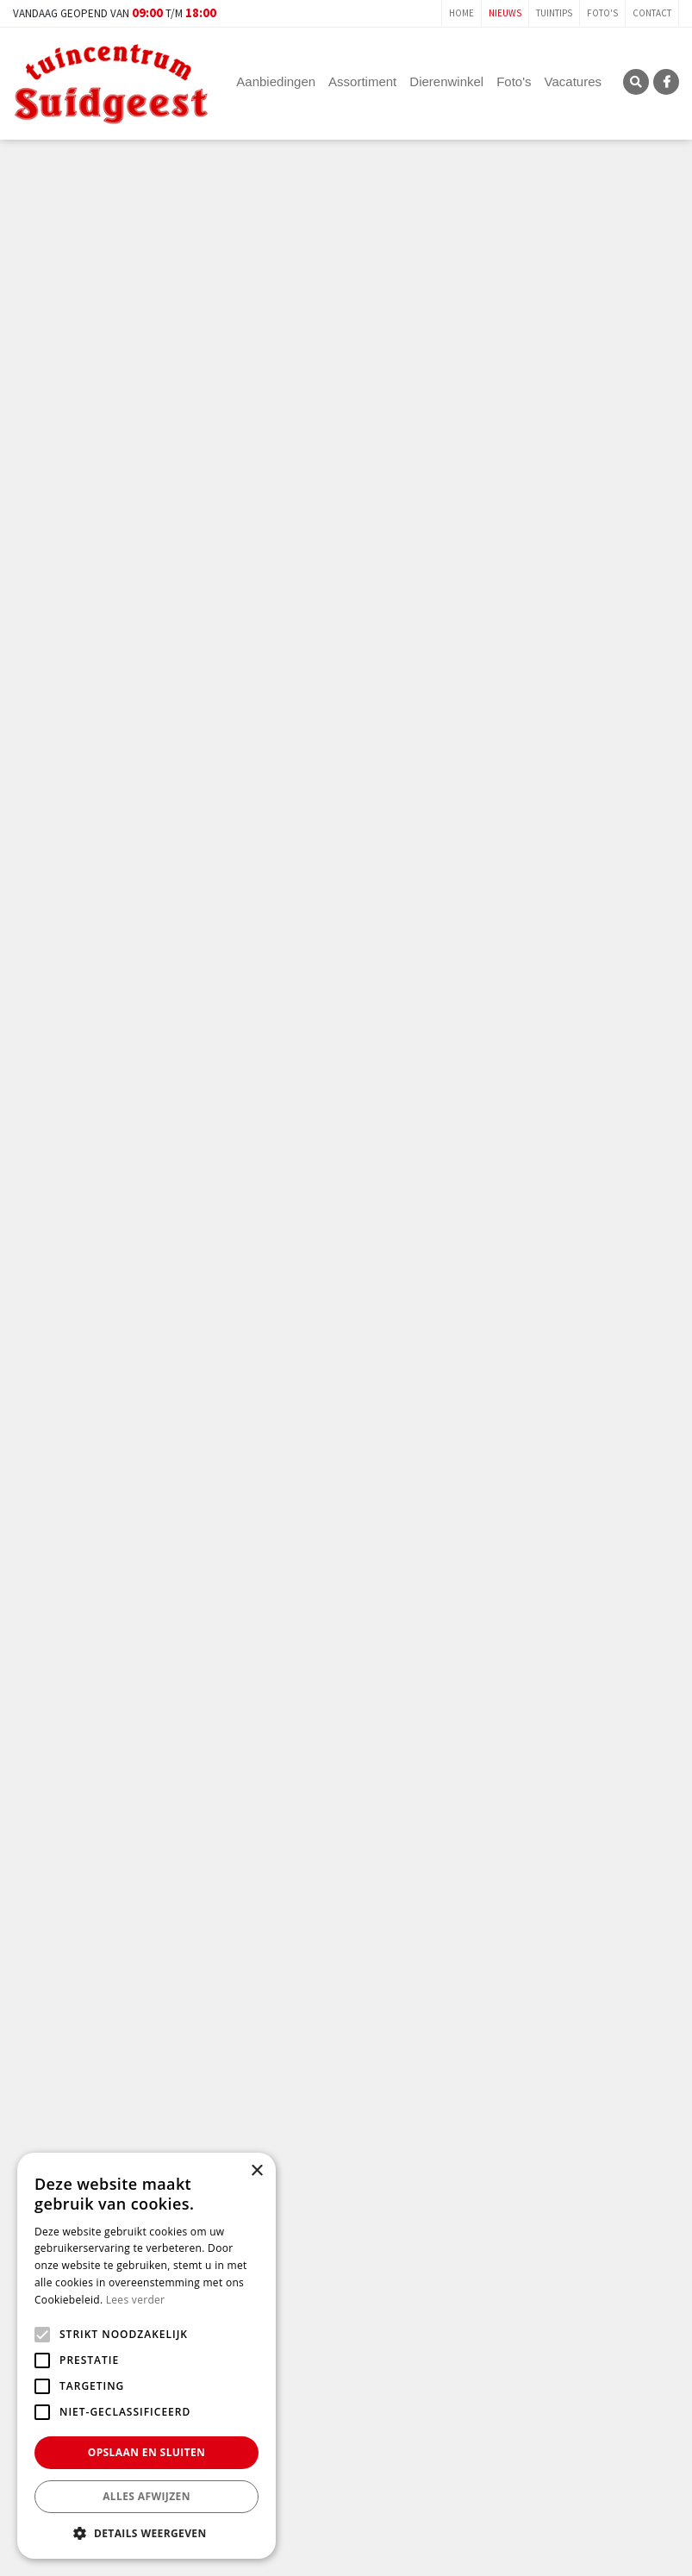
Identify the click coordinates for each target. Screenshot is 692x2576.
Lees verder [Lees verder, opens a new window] (135, 2299)
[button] (146, 2533)
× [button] (256, 2171)
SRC (636, 82)
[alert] (146, 2356)
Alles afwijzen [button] (146, 2496)
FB (666, 82)
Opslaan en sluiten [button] (147, 2452)
